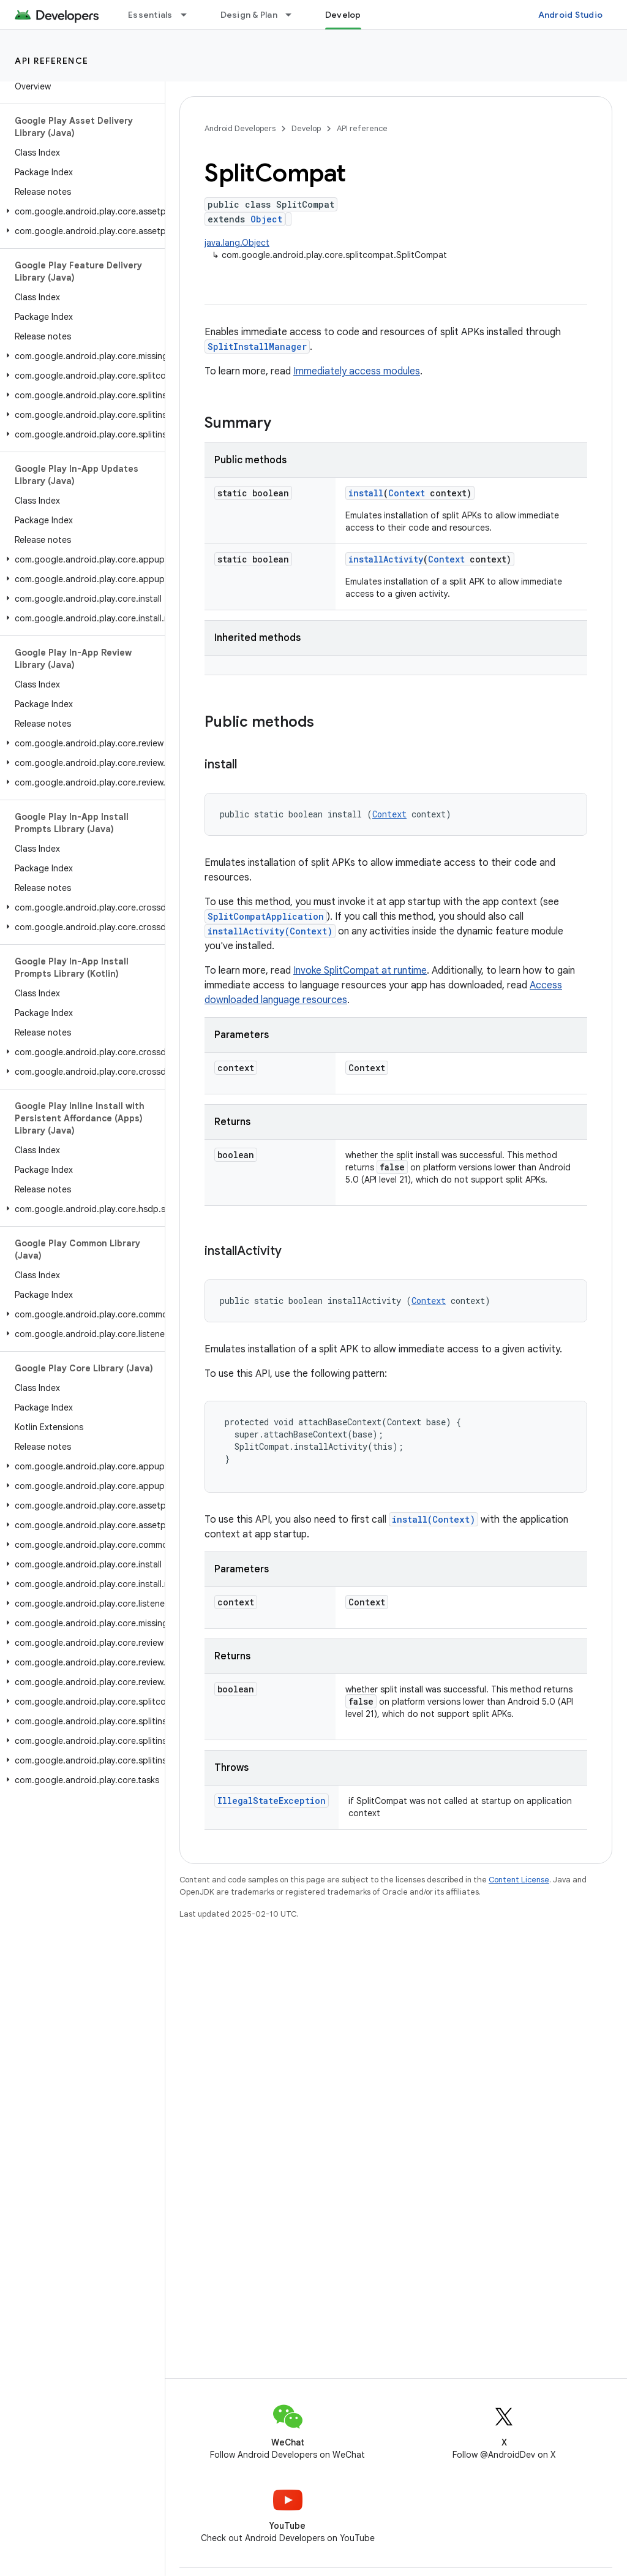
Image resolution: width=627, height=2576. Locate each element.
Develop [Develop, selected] (343, 14)
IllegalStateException (271, 1800)
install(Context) (433, 1519)
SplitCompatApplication (266, 916)
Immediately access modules (356, 371)
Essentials (150, 14)
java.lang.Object (237, 242)
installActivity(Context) (270, 931)
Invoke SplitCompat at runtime (360, 970)
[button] (80, 211)
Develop (306, 128)
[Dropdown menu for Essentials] (189, 14)
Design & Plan (248, 14)
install (365, 493)
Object (266, 219)
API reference (52, 60)
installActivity (385, 559)
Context (406, 493)
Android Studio (570, 14)
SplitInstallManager (257, 346)
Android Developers (240, 128)
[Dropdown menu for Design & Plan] (293, 14)
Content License (519, 1879)
